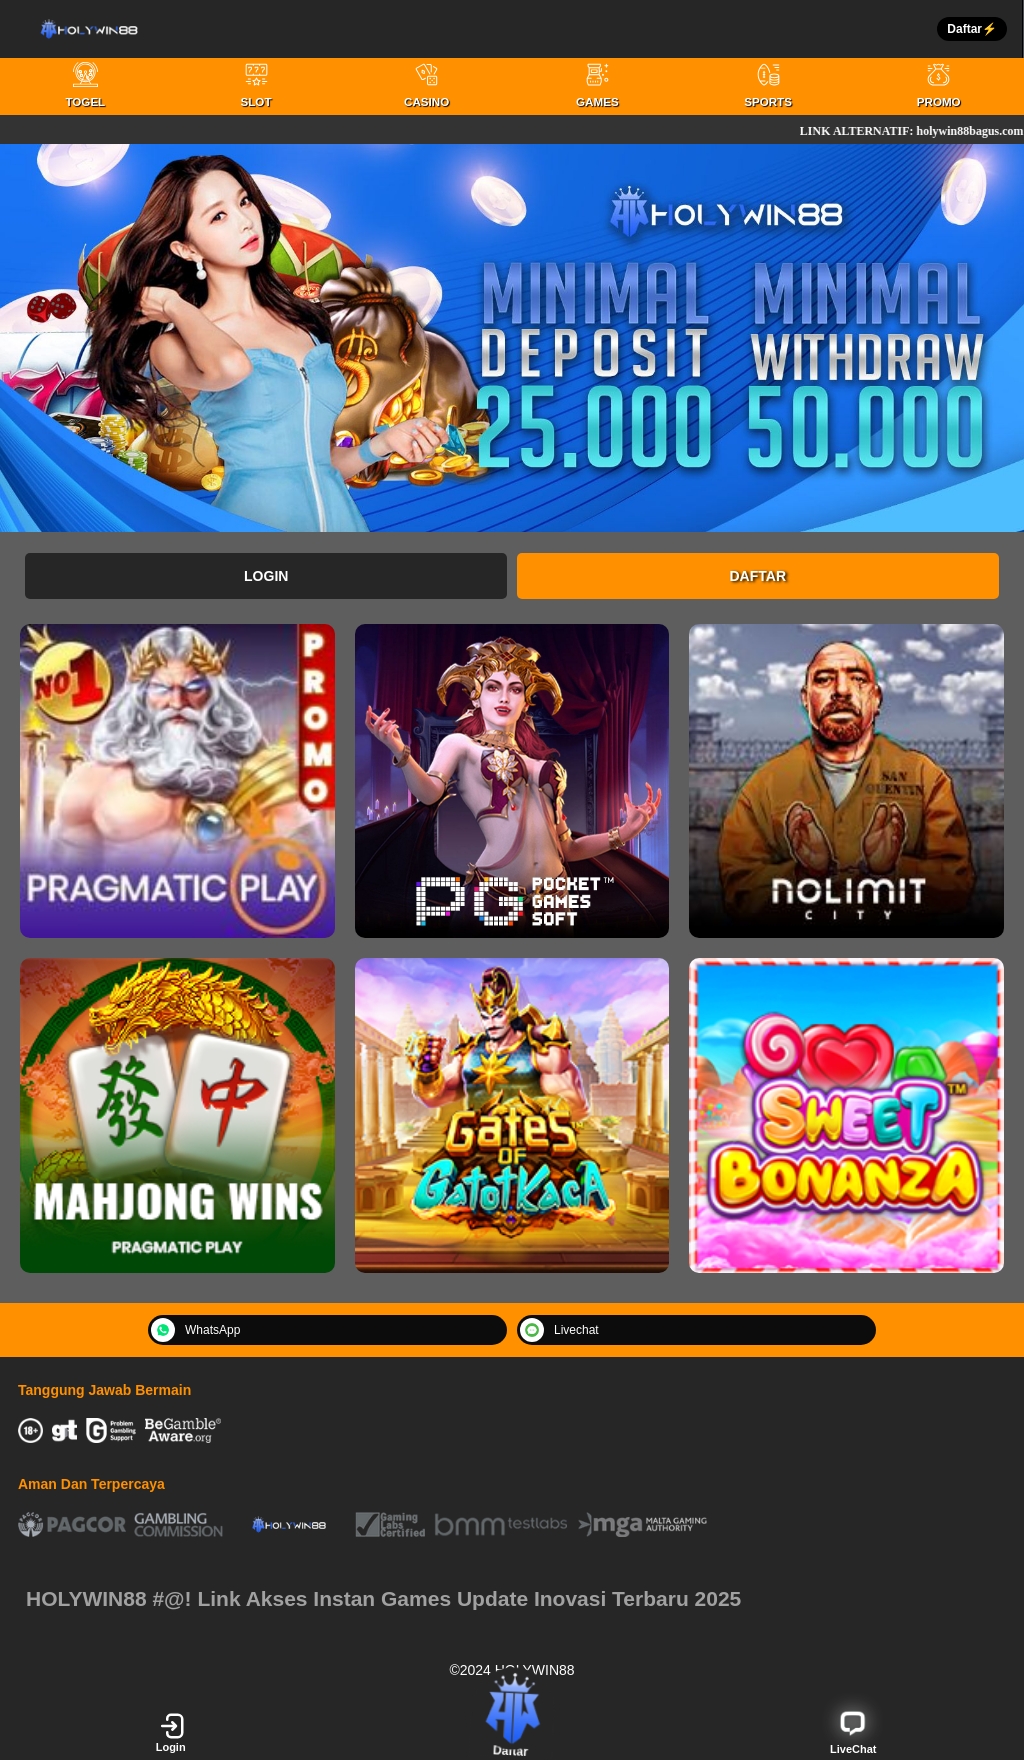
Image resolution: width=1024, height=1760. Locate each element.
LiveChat (853, 1731)
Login (266, 576)
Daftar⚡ (972, 29)
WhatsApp (195, 1330)
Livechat (559, 1330)
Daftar (758, 576)
